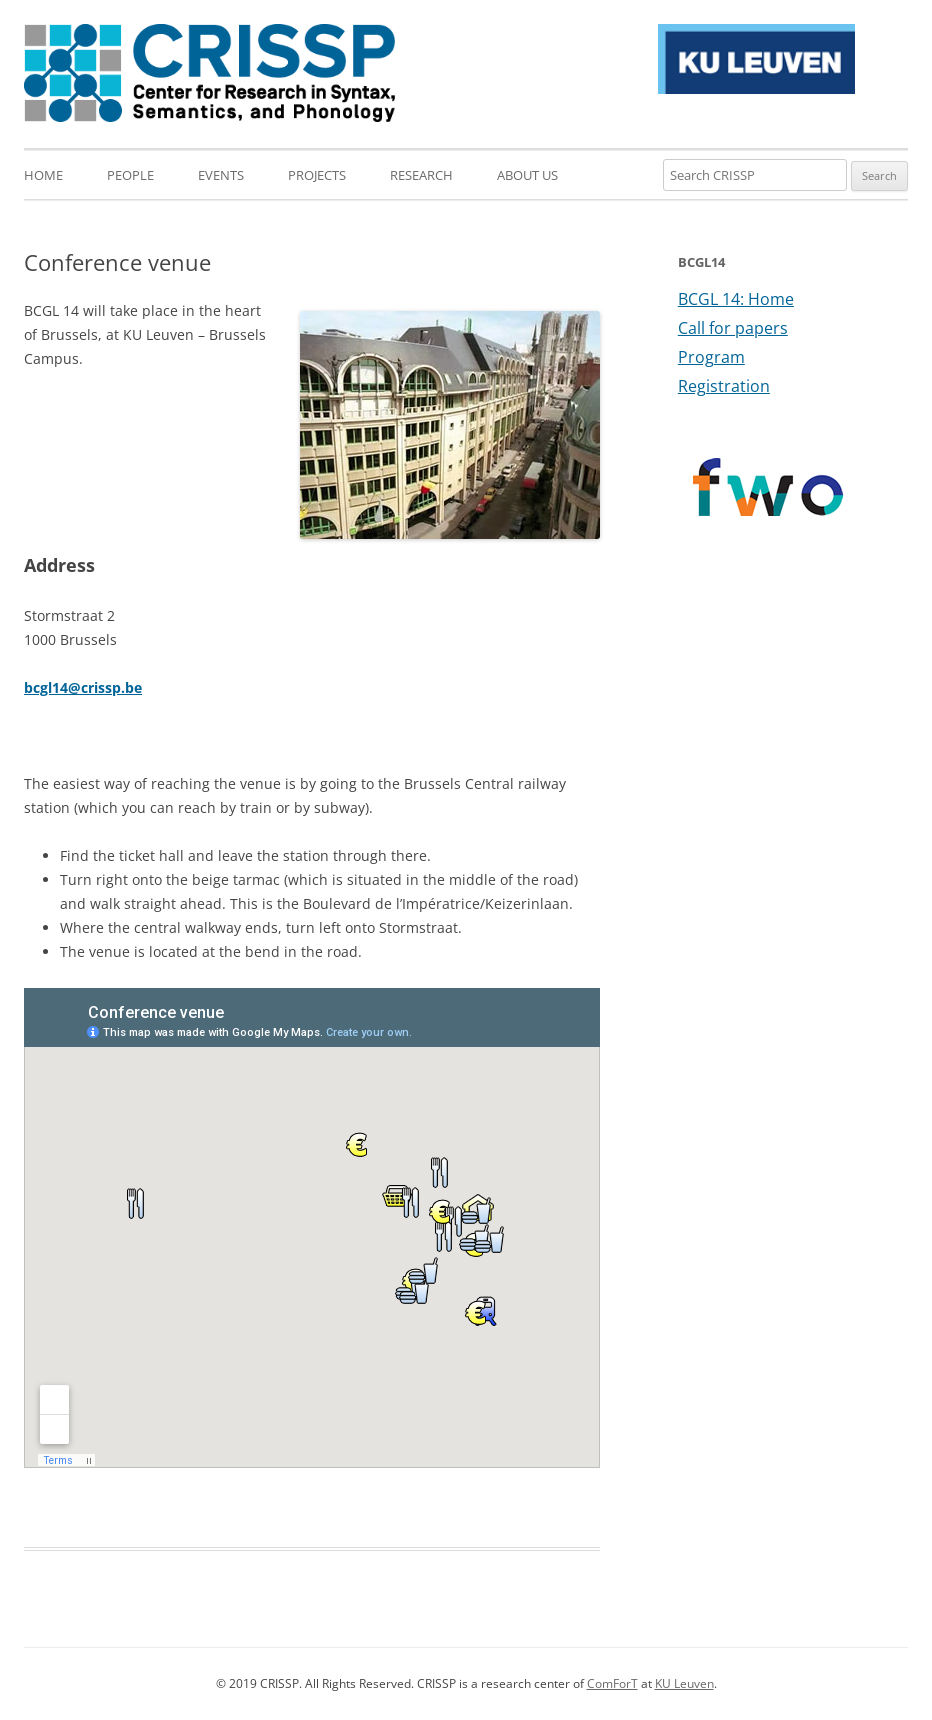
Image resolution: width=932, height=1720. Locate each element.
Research (421, 175)
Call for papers (733, 328)
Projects (317, 175)
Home (43, 175)
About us (527, 175)
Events (221, 175)
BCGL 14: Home (736, 299)
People (130, 175)
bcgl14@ (52, 687)
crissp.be (111, 687)
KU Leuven (684, 1683)
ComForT (612, 1683)
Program (711, 357)
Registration (724, 386)
